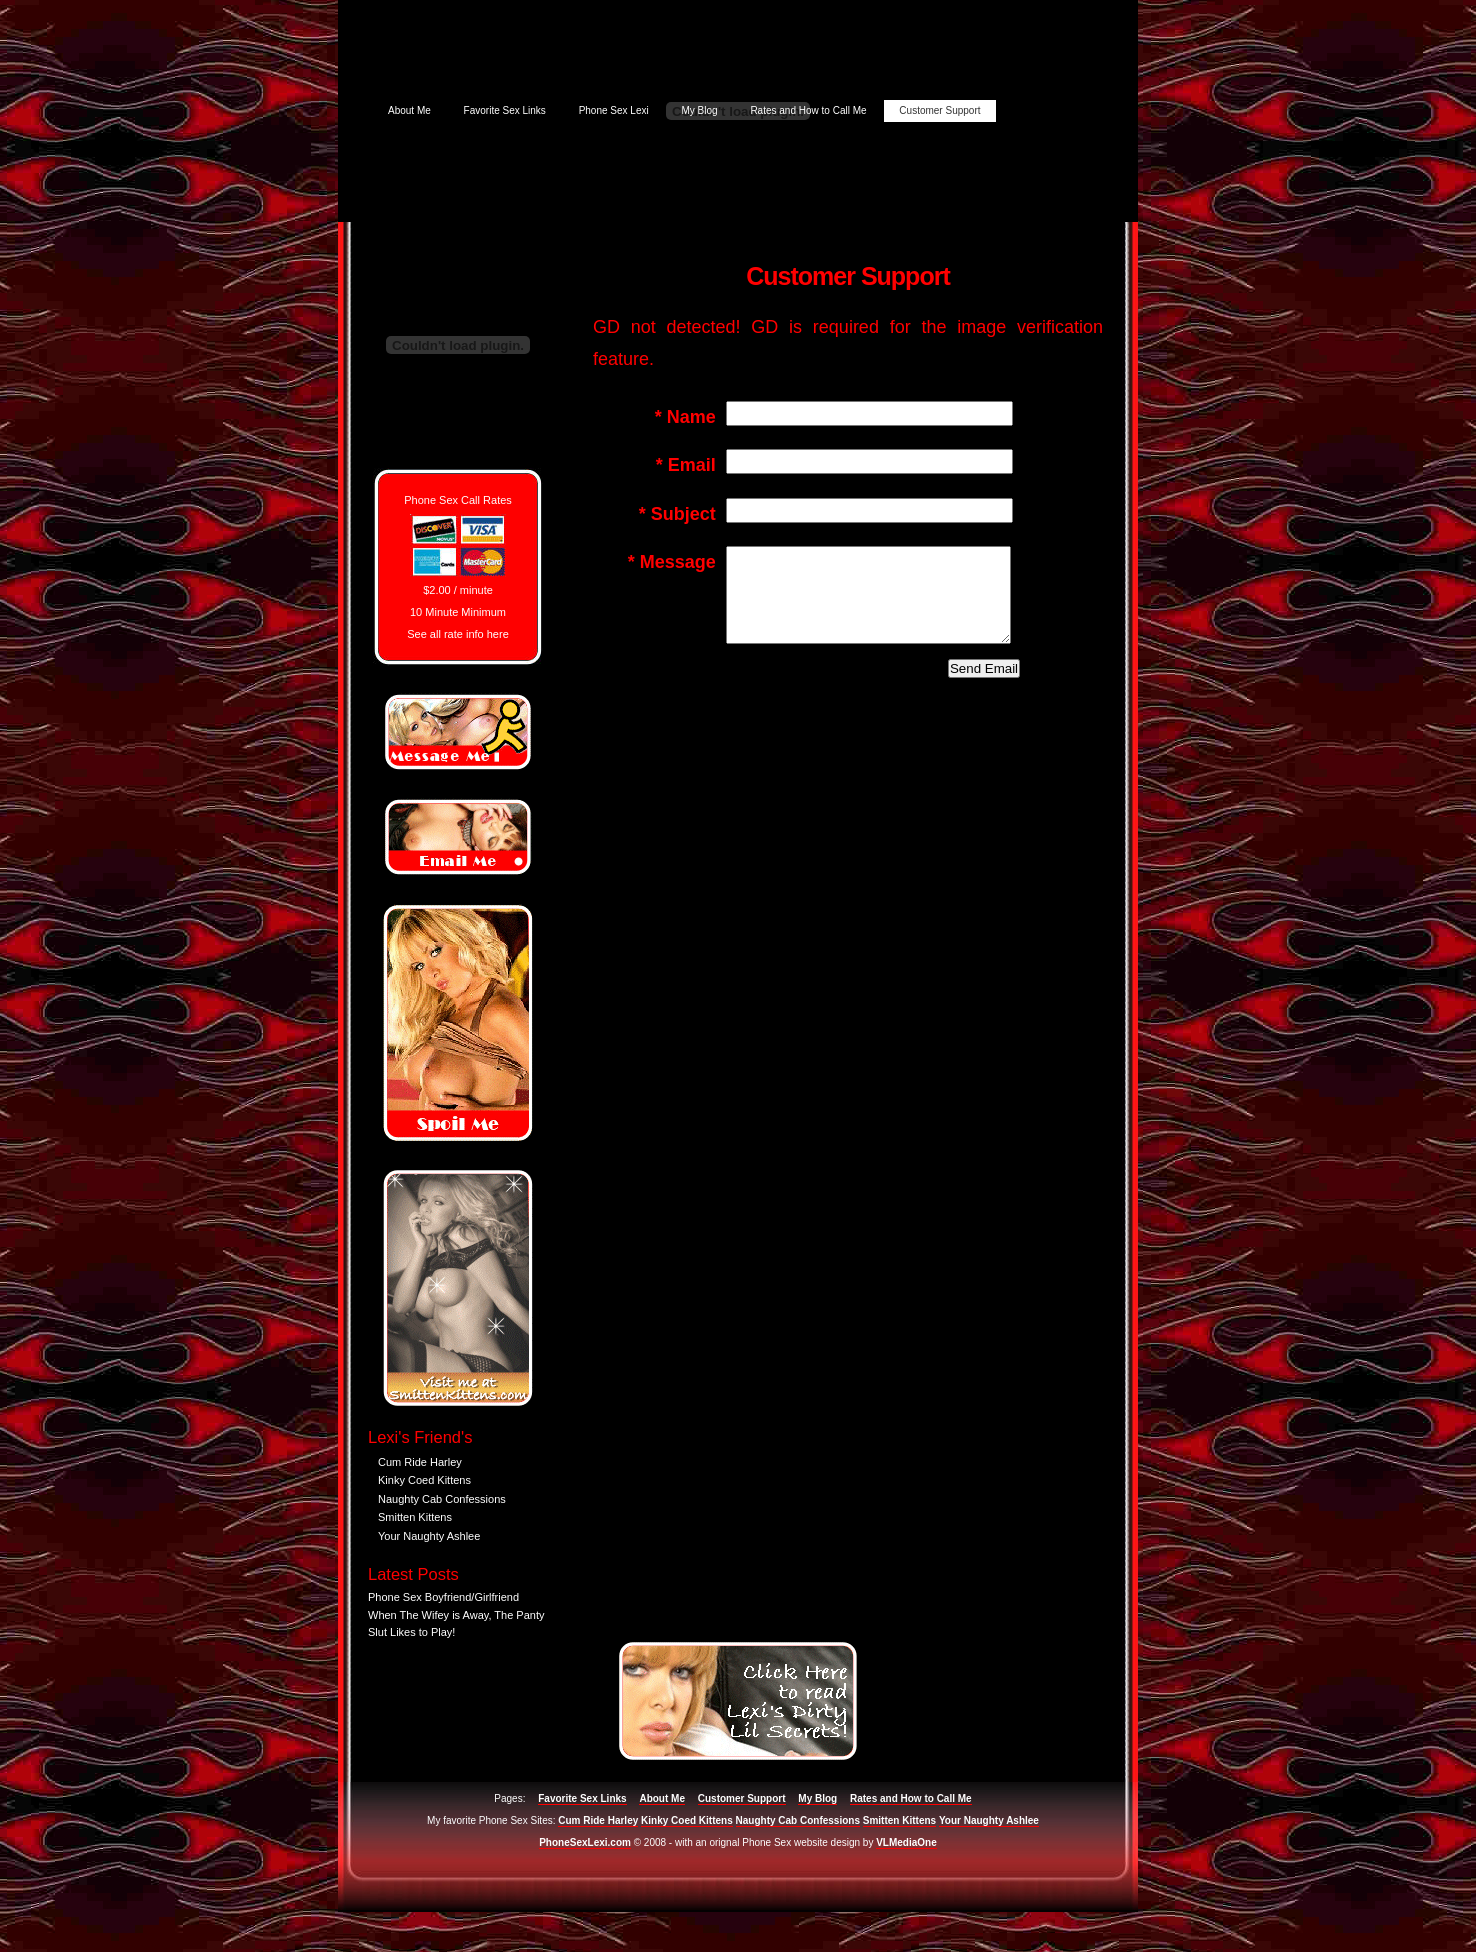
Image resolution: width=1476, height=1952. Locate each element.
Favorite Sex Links (505, 110)
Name (685, 417)
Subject (677, 514)
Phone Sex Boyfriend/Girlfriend (443, 1597)
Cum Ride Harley (420, 1462)
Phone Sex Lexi (614, 110)
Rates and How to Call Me (808, 110)
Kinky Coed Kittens (424, 1480)
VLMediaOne (906, 1842)
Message (672, 562)
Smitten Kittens (415, 1517)
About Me (409, 110)
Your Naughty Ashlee (429, 1536)
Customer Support (939, 110)
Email (686, 465)
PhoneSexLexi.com (585, 1842)
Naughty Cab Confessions (442, 1499)
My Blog (699, 110)
